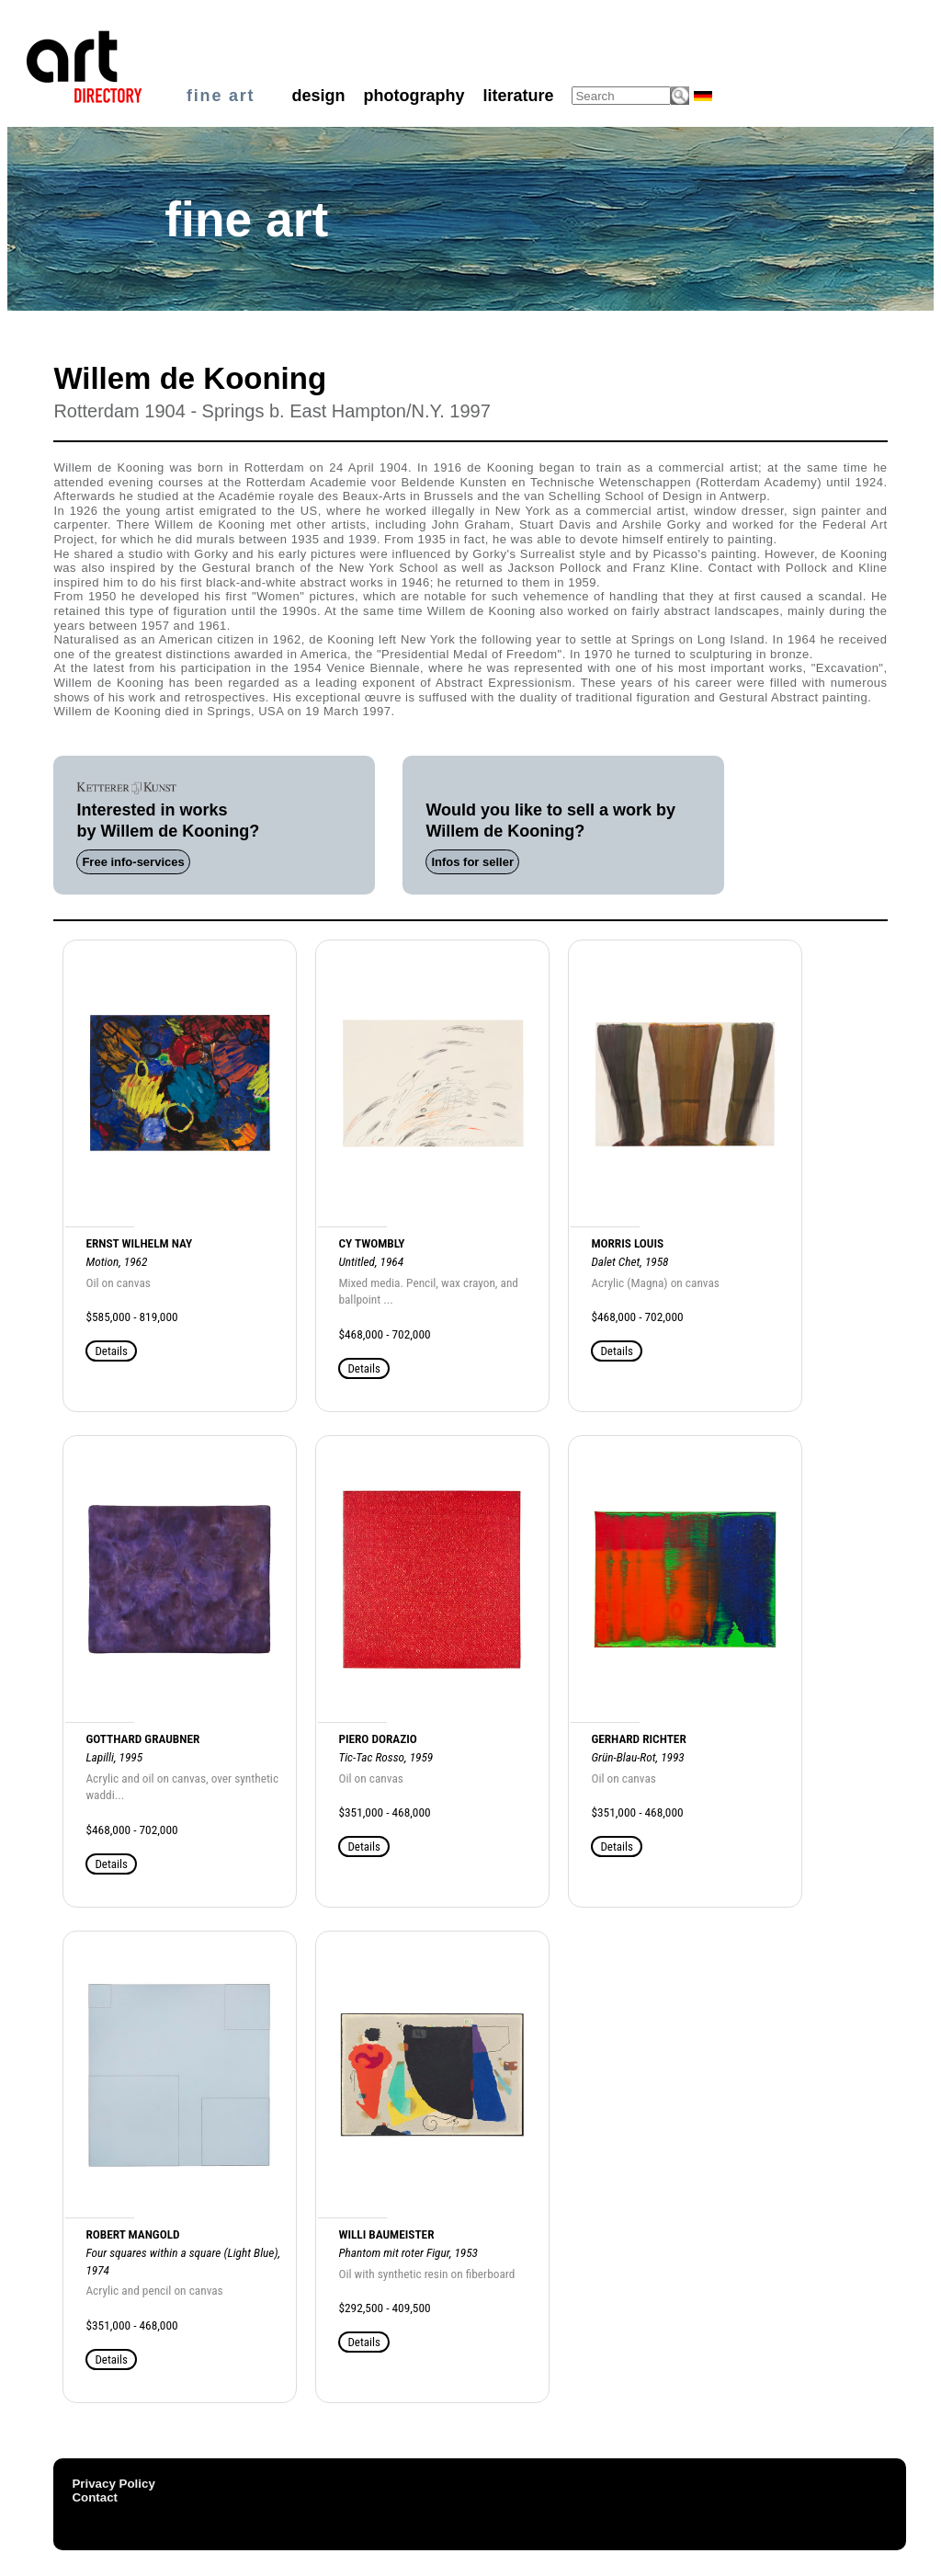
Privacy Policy (113, 2484)
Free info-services (133, 862)
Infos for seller (472, 862)
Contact (95, 2497)
